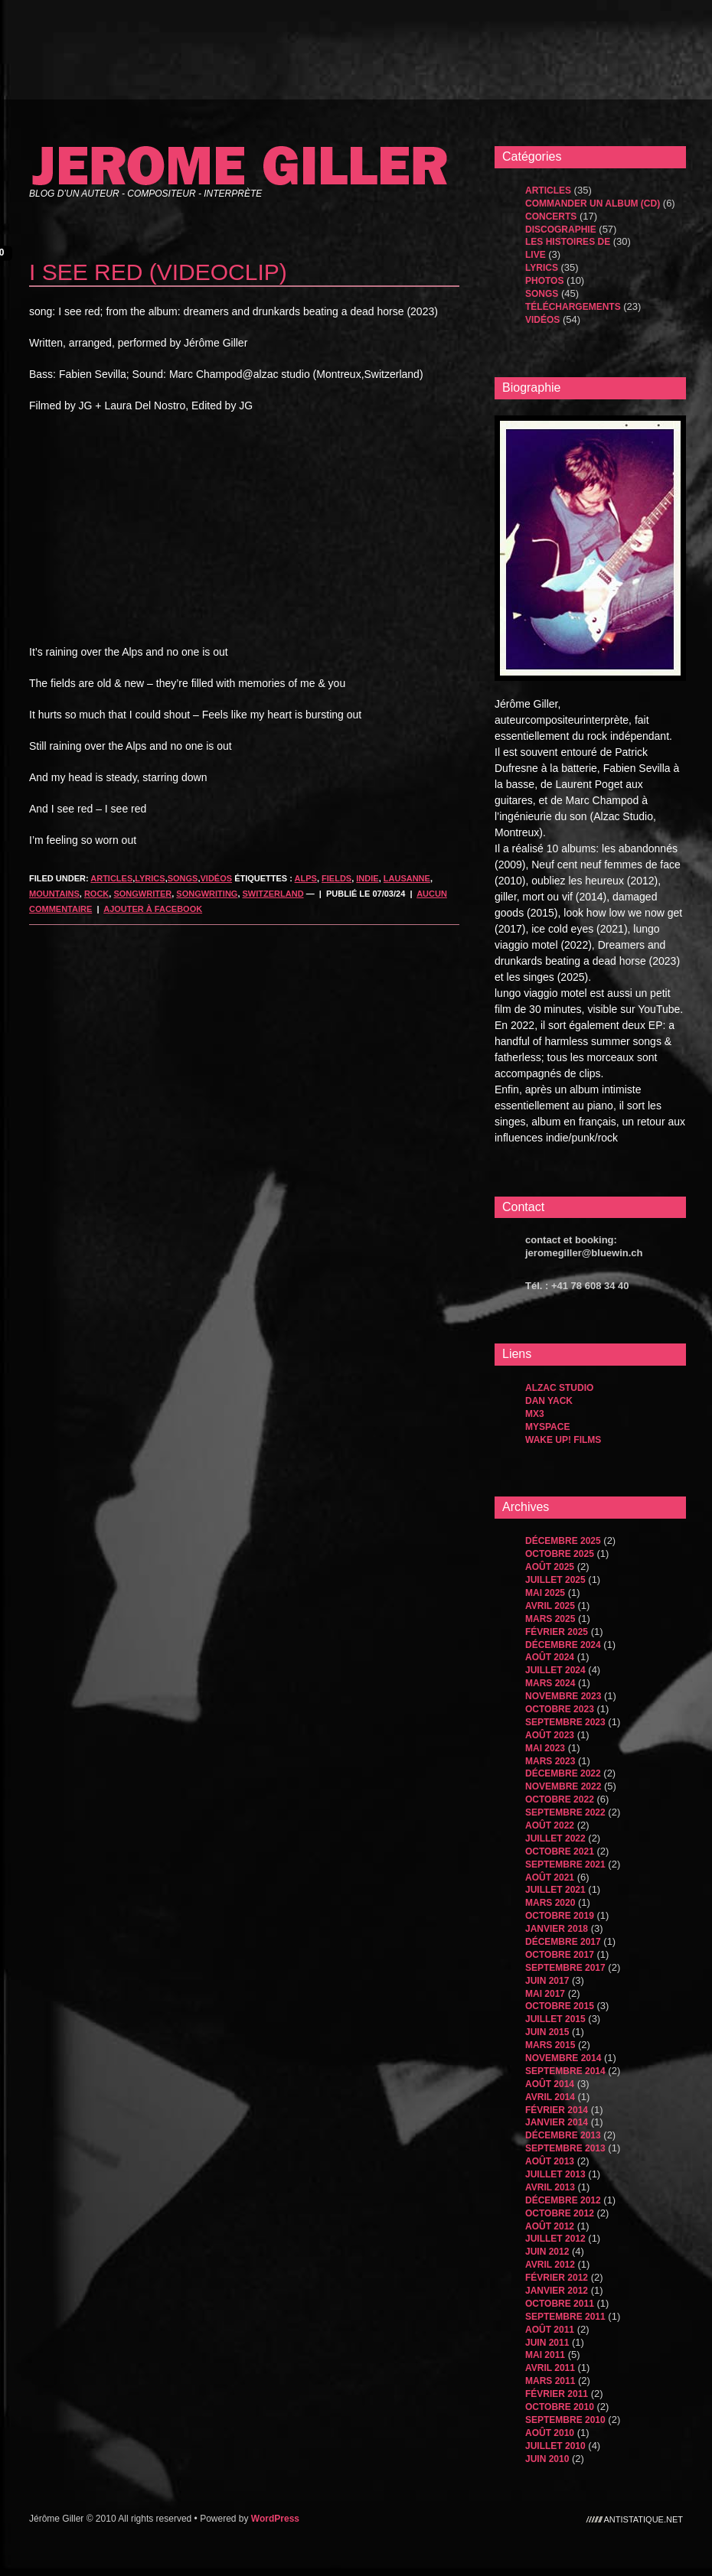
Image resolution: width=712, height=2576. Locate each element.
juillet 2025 (555, 1580)
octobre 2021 (559, 1851)
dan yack (549, 1400)
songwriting (206, 893)
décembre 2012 (563, 2200)
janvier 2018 (556, 1928)
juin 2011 (547, 2342)
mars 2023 (550, 1761)
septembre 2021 (565, 1864)
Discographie (560, 229)
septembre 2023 (565, 1722)
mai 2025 (545, 1593)
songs (183, 878)
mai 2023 (545, 1748)
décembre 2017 (563, 1941)
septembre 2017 (565, 1967)
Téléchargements (573, 306)
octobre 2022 (559, 1799)
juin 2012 (547, 2251)
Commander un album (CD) (592, 203)
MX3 (534, 1413)
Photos (544, 280)
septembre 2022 (565, 1812)
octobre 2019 (559, 1915)
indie (367, 878)
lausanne (407, 878)
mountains (54, 893)
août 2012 (549, 2226)
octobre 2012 (559, 2213)
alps (306, 878)
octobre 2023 (559, 1709)
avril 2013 (550, 2187)
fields (336, 878)
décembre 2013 (563, 2135)
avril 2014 (550, 2097)
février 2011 (556, 2394)
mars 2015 (550, 2045)
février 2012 (556, 2277)
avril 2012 (550, 2264)
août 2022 (549, 1825)
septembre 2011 (565, 2316)
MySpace (547, 1427)
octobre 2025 (559, 1554)
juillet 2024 (555, 1670)
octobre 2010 (559, 2407)
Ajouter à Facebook (152, 908)
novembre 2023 (563, 1696)
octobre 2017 (559, 1954)
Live (535, 254)
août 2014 (549, 2084)
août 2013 (549, 2161)
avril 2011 (550, 2368)
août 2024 (549, 1657)
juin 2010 (547, 2459)
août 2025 (549, 1567)
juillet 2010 (555, 2446)
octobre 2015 (559, 2006)
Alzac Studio (559, 1387)
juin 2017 (547, 1980)
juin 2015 (547, 2032)
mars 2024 (550, 1683)
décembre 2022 (563, 1773)
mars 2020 (550, 1902)
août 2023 (549, 1735)
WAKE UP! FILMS (563, 1440)
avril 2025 (550, 1606)
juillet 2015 (555, 2019)
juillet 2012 (555, 2238)
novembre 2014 (563, 2058)
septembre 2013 (565, 2148)
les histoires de (567, 241)
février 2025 (556, 1632)
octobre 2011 (559, 2303)
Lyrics (150, 878)
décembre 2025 (563, 1541)
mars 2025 (550, 1619)
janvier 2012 (556, 2290)
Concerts (550, 216)
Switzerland (273, 893)
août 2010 (549, 2433)
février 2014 (556, 2110)
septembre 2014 (565, 2071)
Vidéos (217, 878)
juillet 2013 (555, 2174)
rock (96, 893)
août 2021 (549, 1877)
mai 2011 (545, 2355)
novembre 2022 (563, 1786)
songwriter (142, 893)
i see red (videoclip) (158, 272)
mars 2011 (550, 2381)
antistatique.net (644, 2518)
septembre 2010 (565, 2420)
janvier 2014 (556, 2122)
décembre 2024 (563, 1645)
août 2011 (549, 2329)
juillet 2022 (555, 1838)
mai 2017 (545, 1993)
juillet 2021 (555, 1889)
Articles (111, 878)
